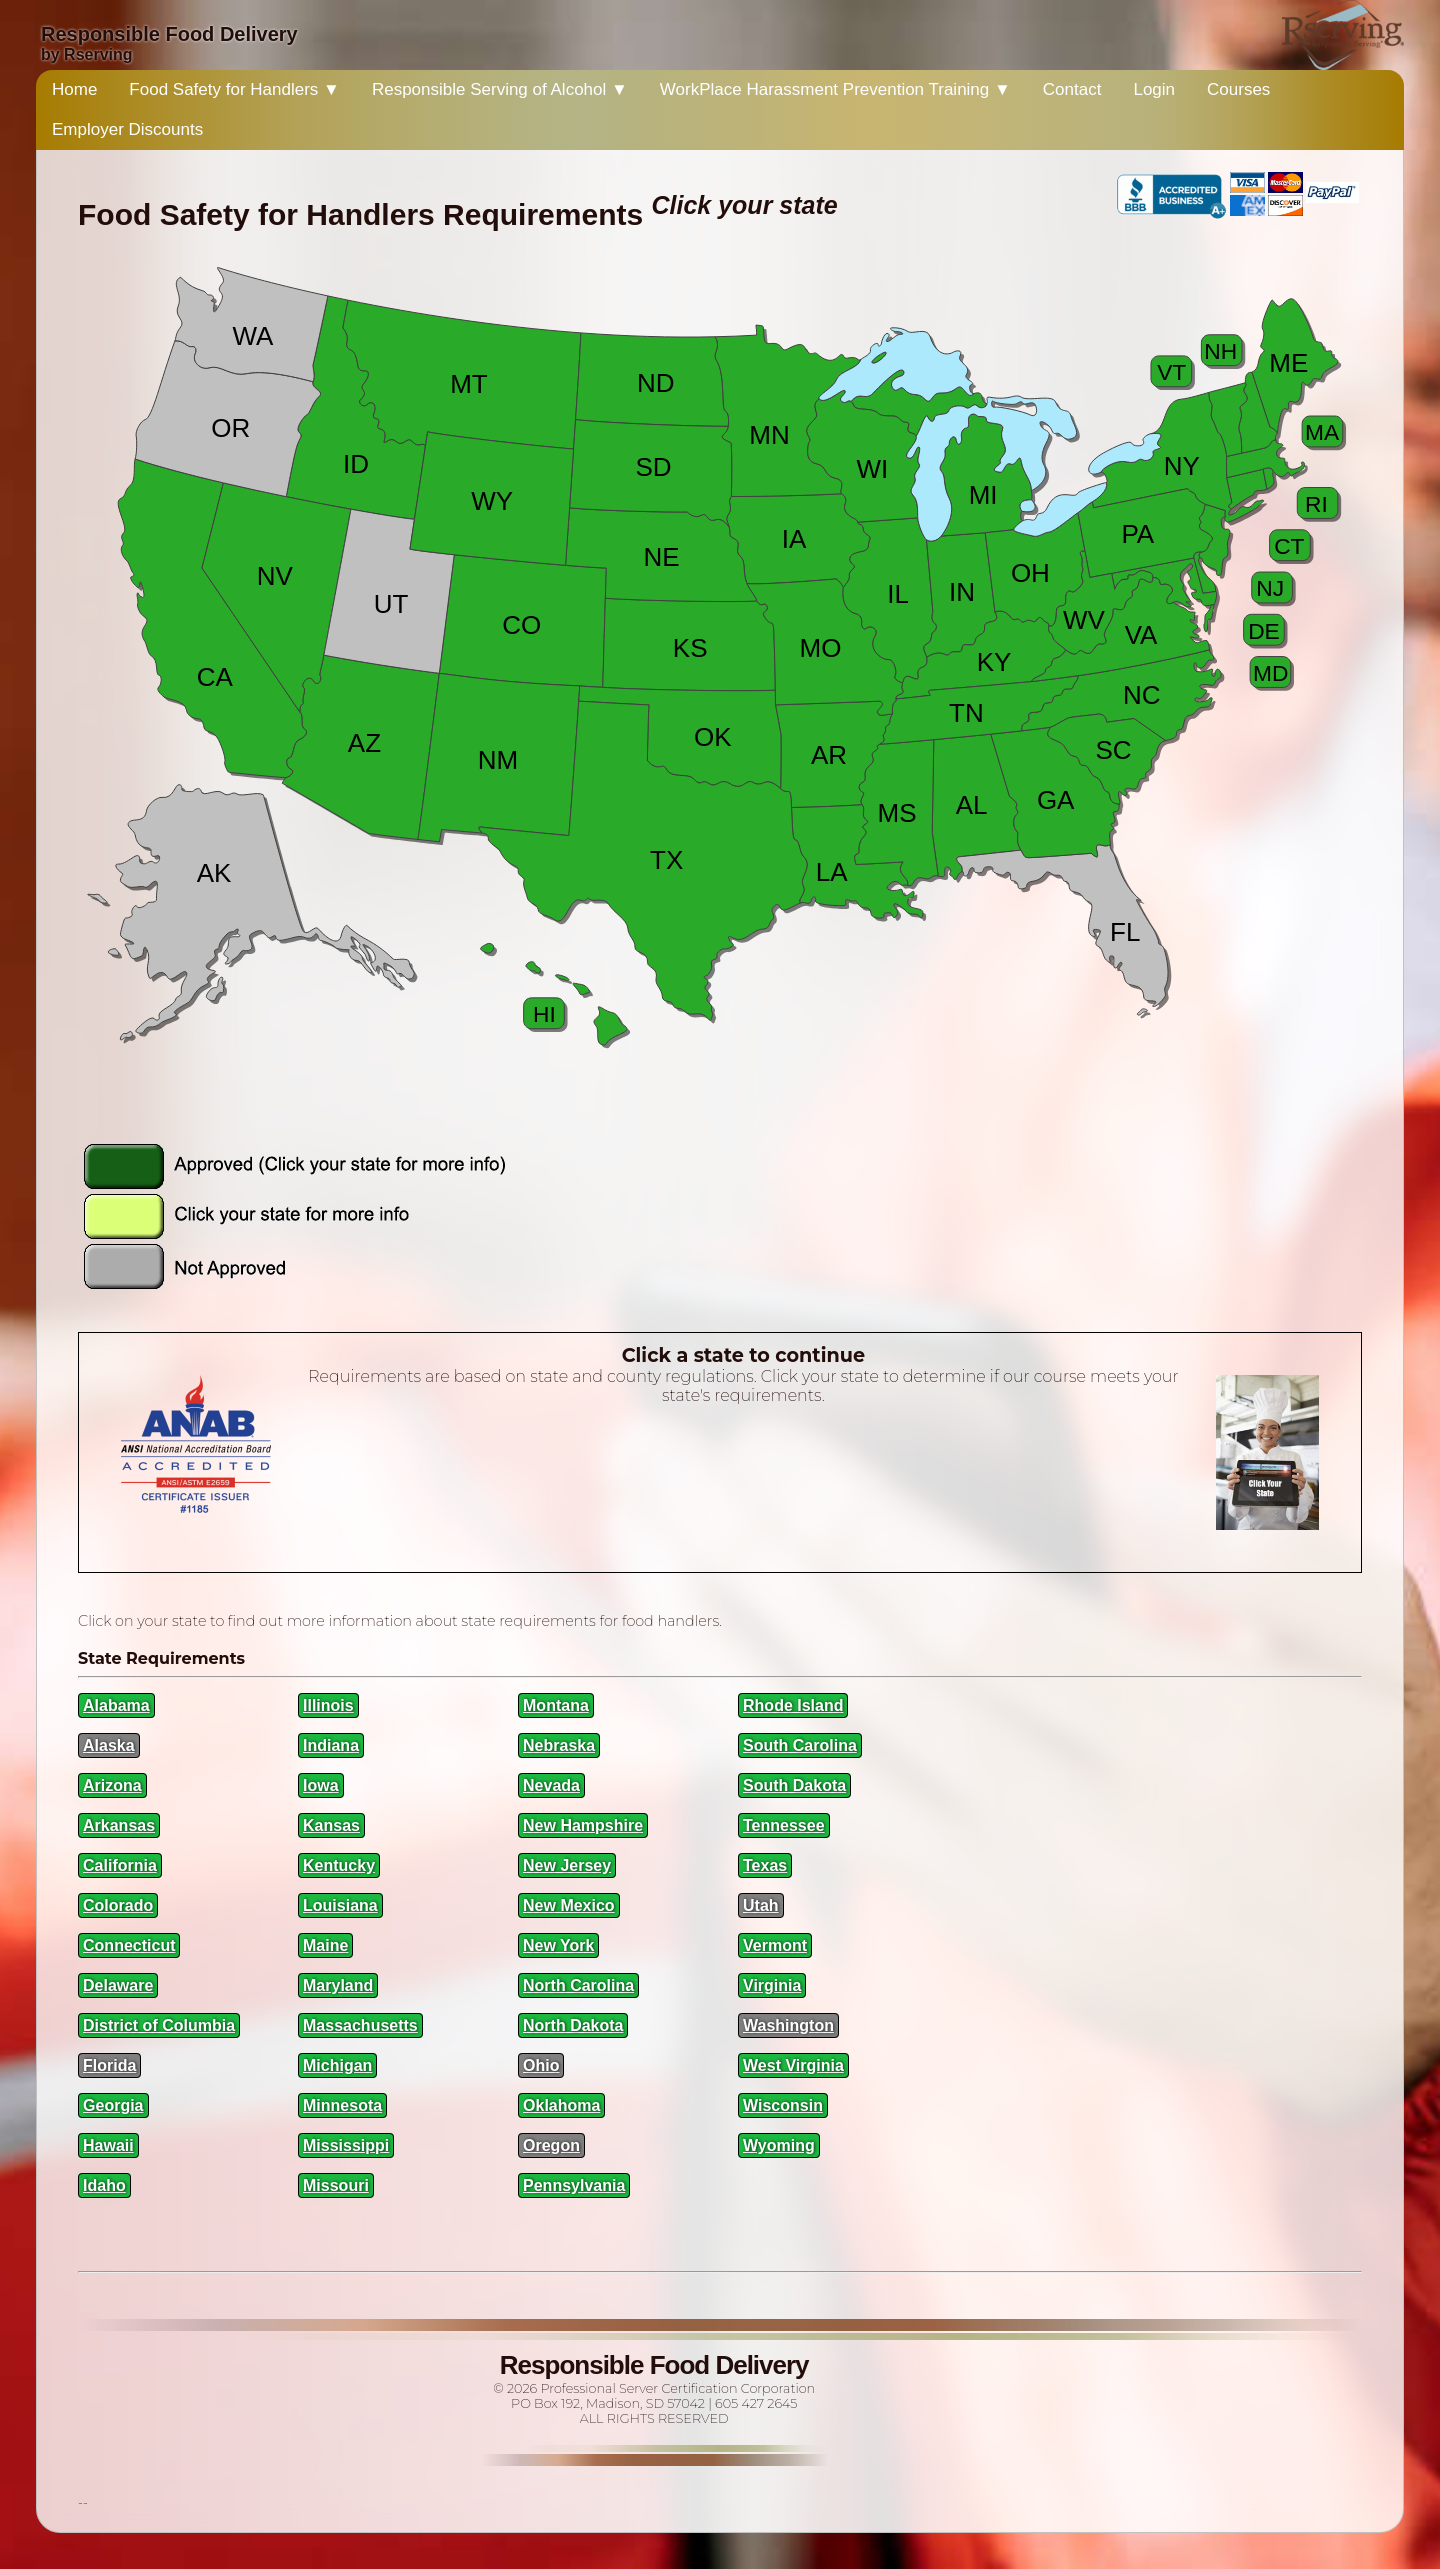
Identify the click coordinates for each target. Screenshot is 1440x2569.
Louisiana (340, 1905)
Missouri (336, 2185)
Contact (1072, 89)
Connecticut (129, 1945)
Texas (765, 1865)
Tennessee (784, 1825)
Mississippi (346, 2145)
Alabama (116, 1705)
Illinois (328, 1705)
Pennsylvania (574, 2185)
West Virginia (793, 2065)
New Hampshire (583, 1825)
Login (1154, 89)
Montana (556, 1705)
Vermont (775, 1945)
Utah (761, 1905)
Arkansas (119, 1825)
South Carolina (800, 1745)
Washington (788, 2025)
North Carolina (578, 1985)
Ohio (541, 2065)
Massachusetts (360, 2025)
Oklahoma (561, 2105)
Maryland (338, 1985)
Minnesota (342, 2105)
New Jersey (567, 1865)
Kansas (331, 1825)
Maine (325, 1945)
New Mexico (569, 1905)
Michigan (337, 2065)
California (120, 1865)
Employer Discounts (127, 129)
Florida (109, 2065)
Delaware (118, 1985)
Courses (1238, 89)
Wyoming (779, 2145)
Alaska (109, 1745)
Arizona (112, 1785)
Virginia (772, 1985)
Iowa (321, 1785)
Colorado (118, 1905)
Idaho (104, 2185)
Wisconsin (783, 2105)
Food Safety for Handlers (234, 89)
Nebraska (559, 1745)
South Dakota (794, 1785)
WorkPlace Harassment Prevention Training (835, 89)
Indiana (331, 1745)
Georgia (113, 2105)
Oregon (551, 2145)
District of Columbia (159, 2025)
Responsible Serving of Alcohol (500, 89)
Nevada (551, 1785)
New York (558, 1945)
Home (74, 89)
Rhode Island (793, 1705)
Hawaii (108, 2145)
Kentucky (339, 1865)
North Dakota (573, 2025)
